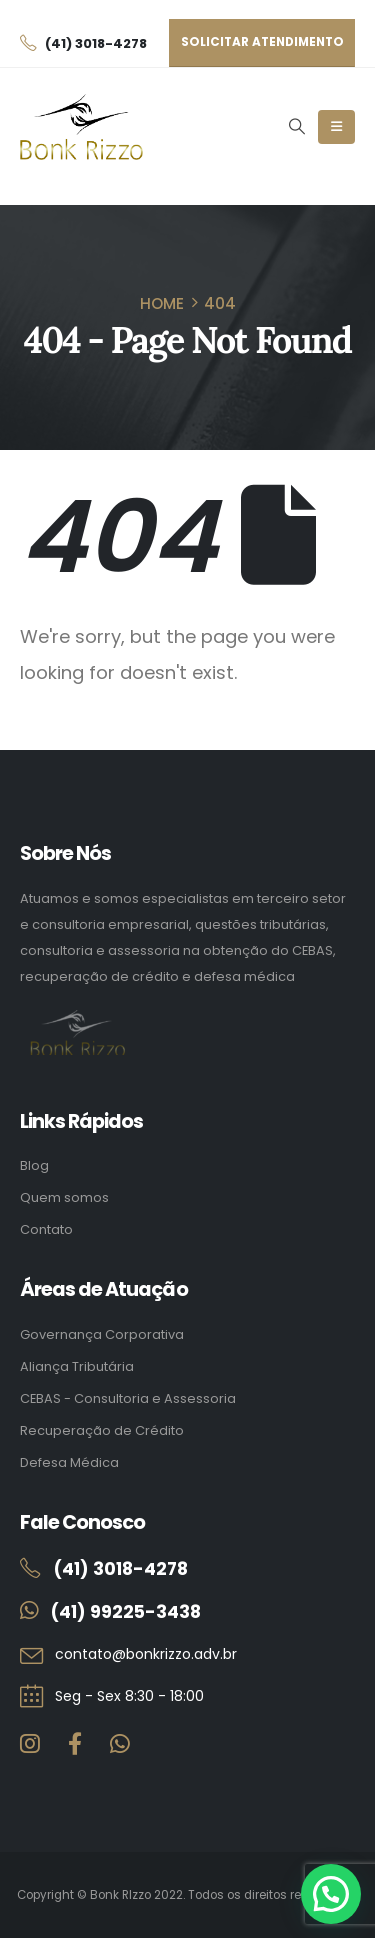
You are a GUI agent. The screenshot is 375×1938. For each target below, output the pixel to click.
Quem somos (64, 1197)
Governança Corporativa (102, 1334)
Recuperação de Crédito (102, 1430)
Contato (46, 1229)
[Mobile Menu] (336, 127)
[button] (296, 127)
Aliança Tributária (77, 1366)
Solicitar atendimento (262, 42)
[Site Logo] (81, 127)
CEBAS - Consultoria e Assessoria (128, 1398)
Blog (34, 1165)
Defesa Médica (69, 1462)
